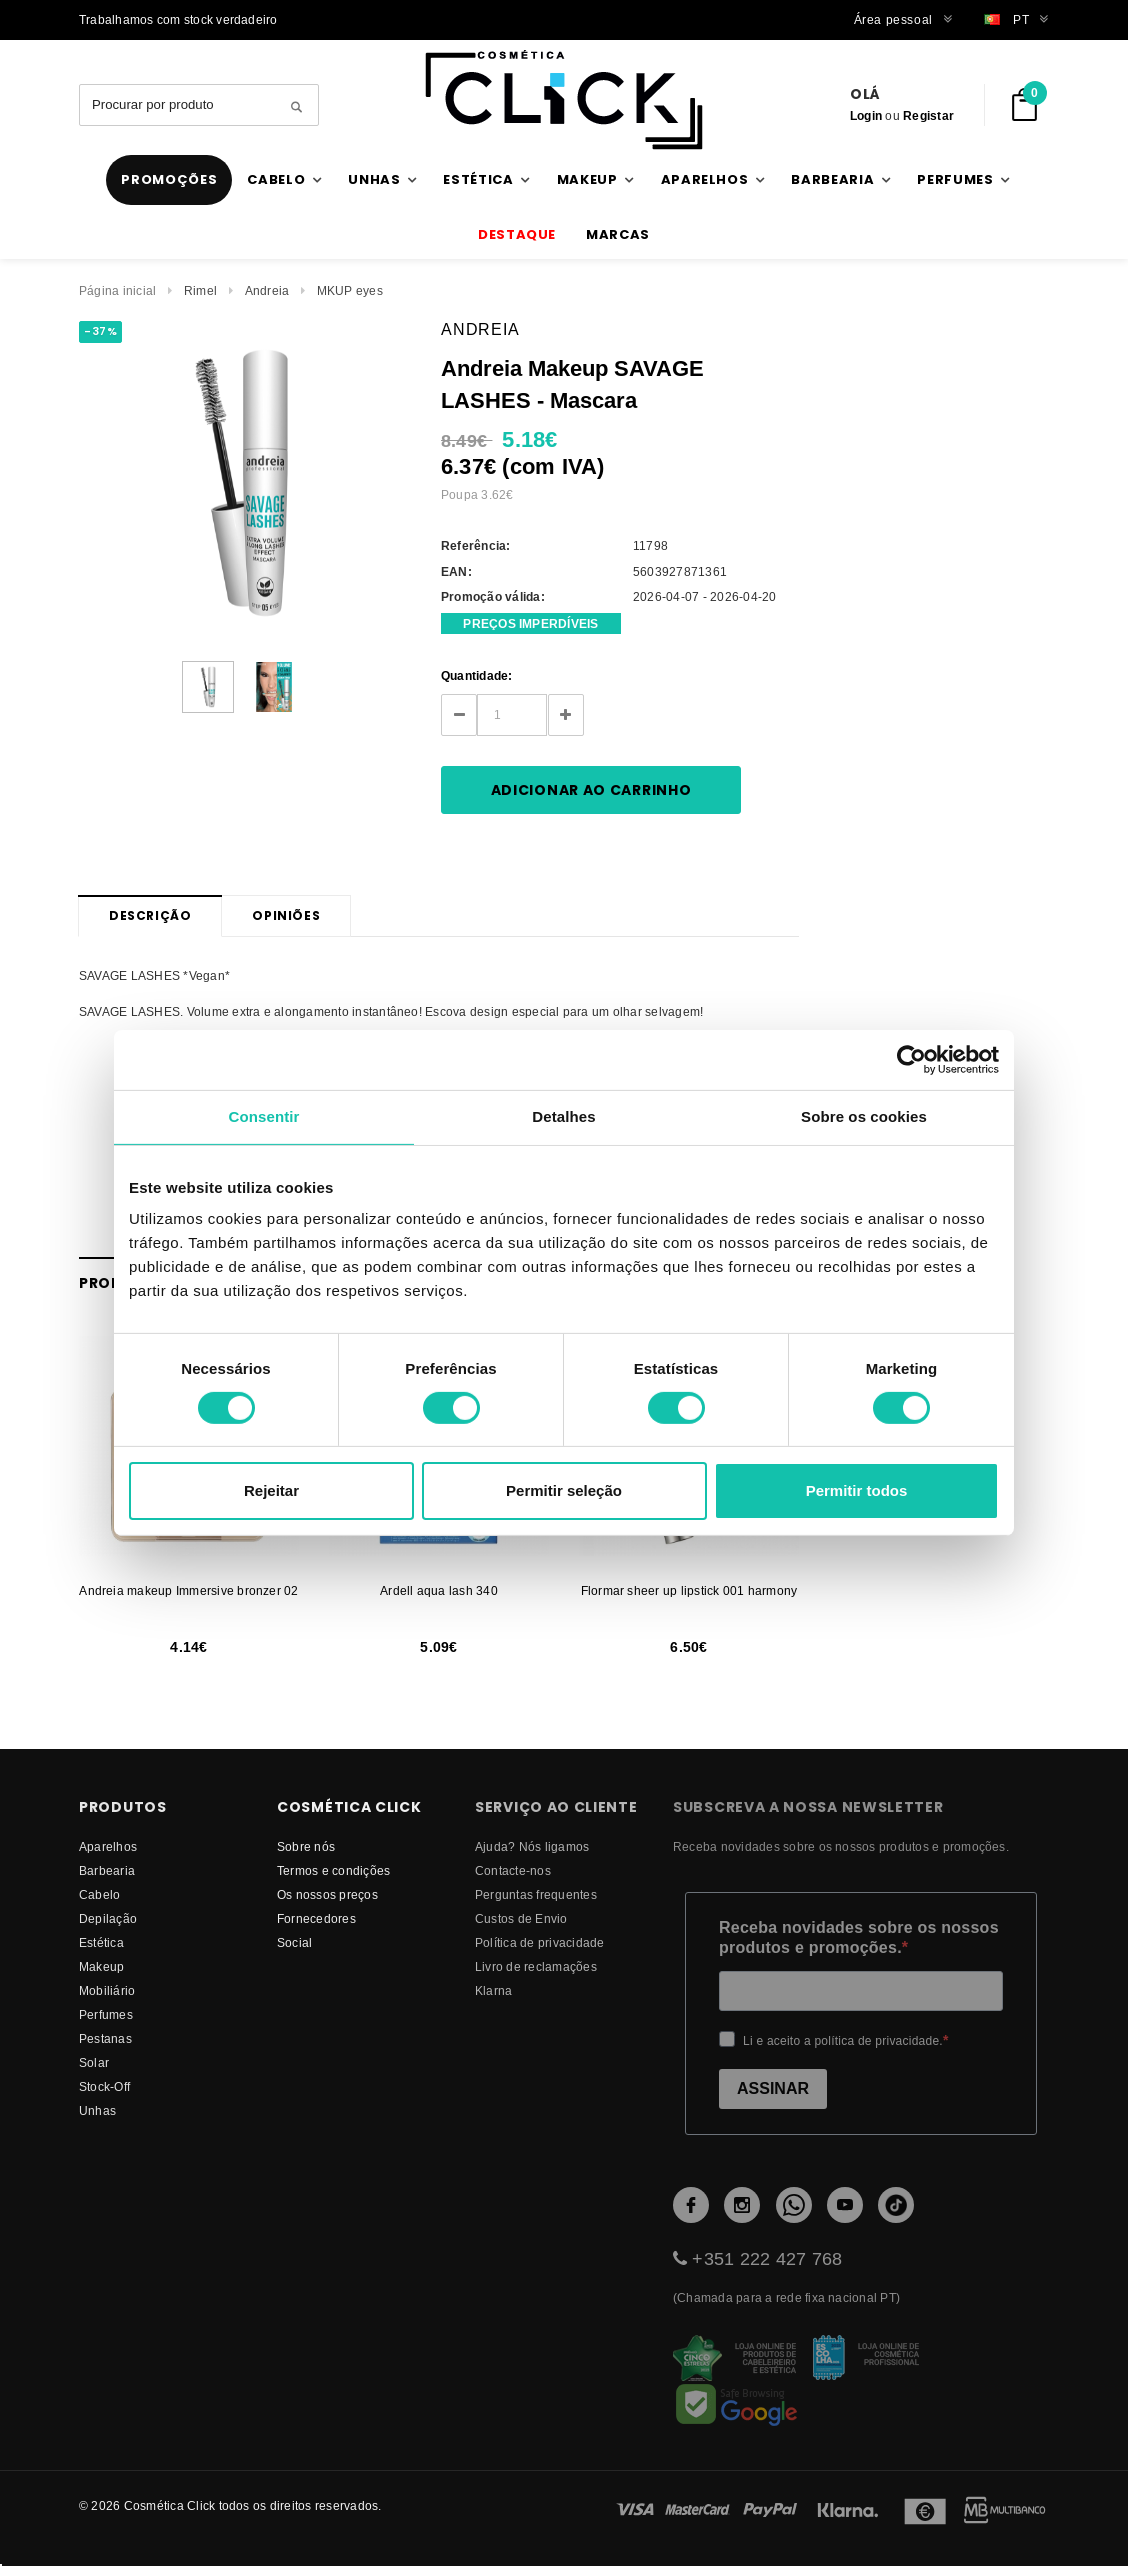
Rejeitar (271, 1490)
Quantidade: (477, 675)
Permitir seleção (564, 1490)
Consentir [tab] (264, 1116)
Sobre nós (306, 1846)
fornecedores (316, 1918)
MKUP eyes (350, 290)
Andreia (267, 290)
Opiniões (286, 915)
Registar (928, 115)
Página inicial (117, 290)
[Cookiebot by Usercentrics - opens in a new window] (911, 1060)
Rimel (200, 290)
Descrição (150, 915)
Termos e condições (333, 1870)
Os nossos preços (327, 1894)
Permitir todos (857, 1490)
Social (294, 1942)
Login (866, 115)
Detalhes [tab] (563, 1116)
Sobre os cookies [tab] (864, 1116)
